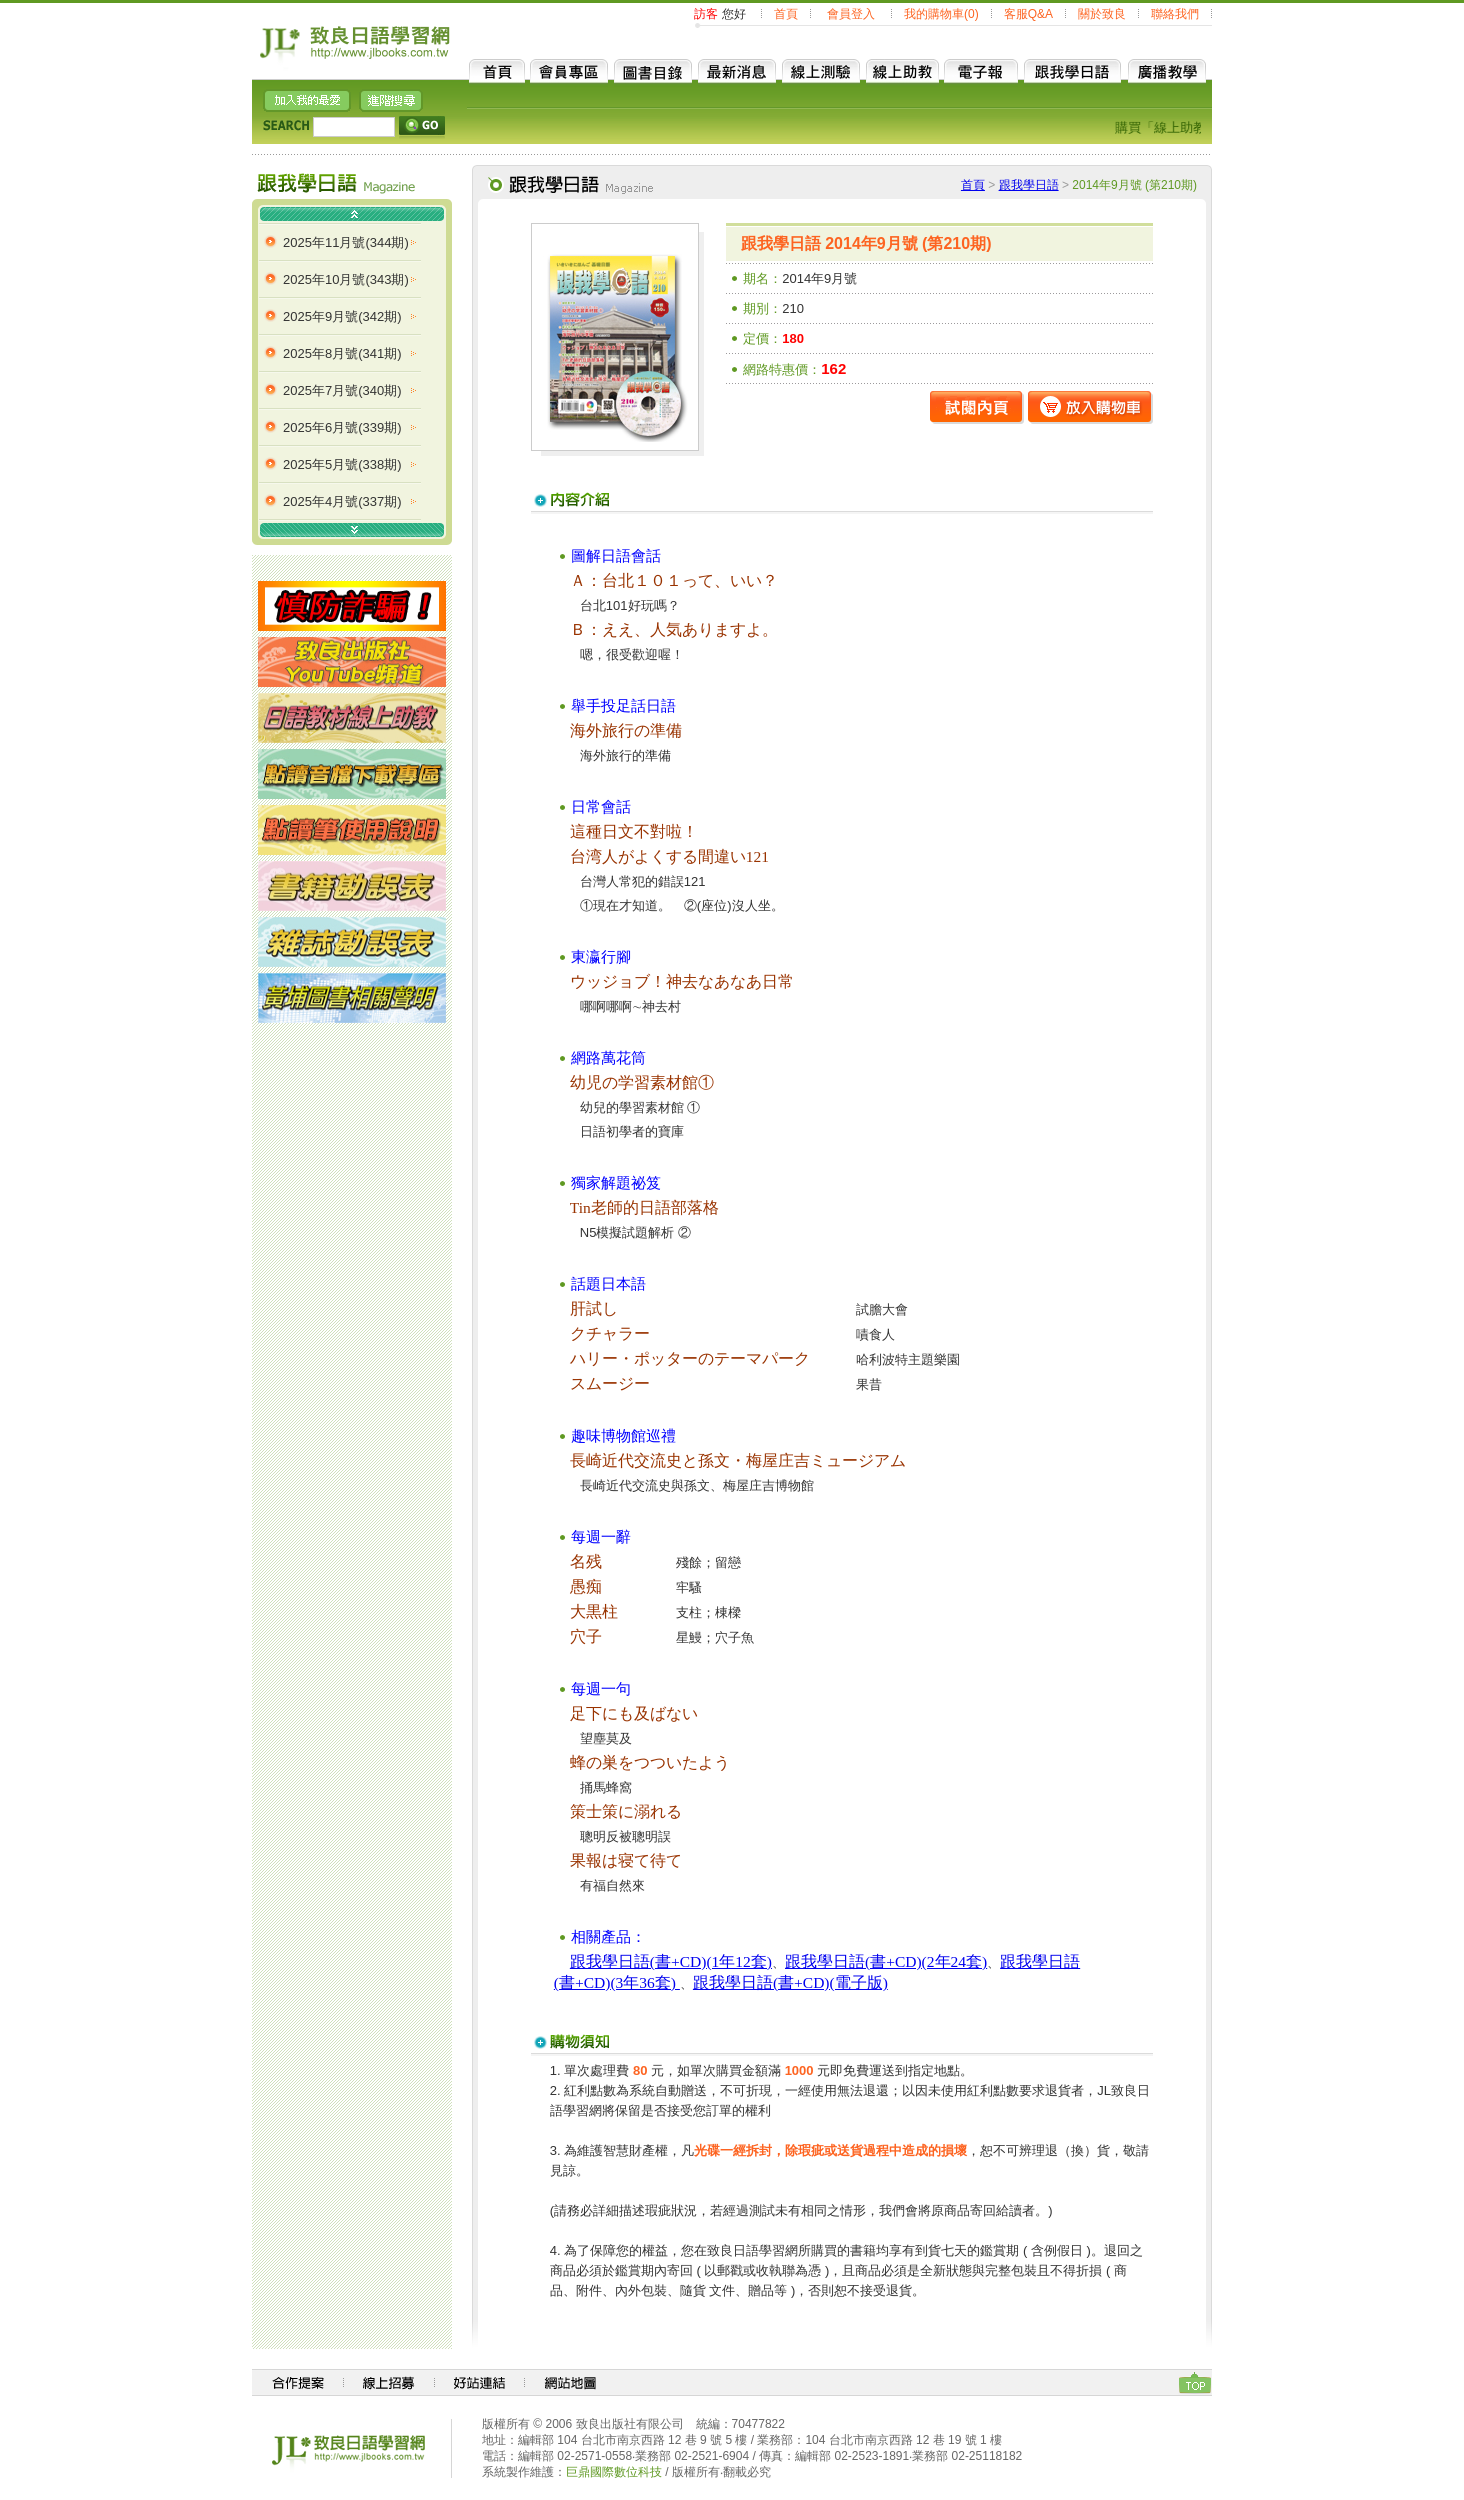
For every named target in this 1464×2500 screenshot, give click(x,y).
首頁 (786, 14)
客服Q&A (1028, 14)
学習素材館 (658, 1082)
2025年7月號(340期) (342, 390)
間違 (714, 856)
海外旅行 (602, 730)
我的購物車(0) (941, 14)
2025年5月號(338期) (342, 464)
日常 (778, 981)
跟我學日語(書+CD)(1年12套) (671, 1961)
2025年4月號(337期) (342, 501)
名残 (586, 1561)
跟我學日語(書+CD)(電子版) (790, 1982)
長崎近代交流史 (626, 1460)
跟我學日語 (1029, 185)
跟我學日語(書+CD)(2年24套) (886, 1961)
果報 (586, 1860)
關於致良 (1102, 14)
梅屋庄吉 (778, 1460)
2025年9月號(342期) (342, 316)
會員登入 (851, 14)
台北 (618, 580)
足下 (586, 1713)
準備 (666, 730)
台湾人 (594, 856)
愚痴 (586, 1586)
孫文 (714, 1460)
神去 (682, 981)
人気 (666, 629)
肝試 (586, 1308)
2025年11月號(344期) (346, 242)
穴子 (586, 1636)
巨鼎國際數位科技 (614, 2472)
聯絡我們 (1175, 14)
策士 (586, 1811)
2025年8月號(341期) (342, 353)
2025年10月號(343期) (346, 279)
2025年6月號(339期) (342, 427)
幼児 (586, 1082)
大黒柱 (594, 1611)
